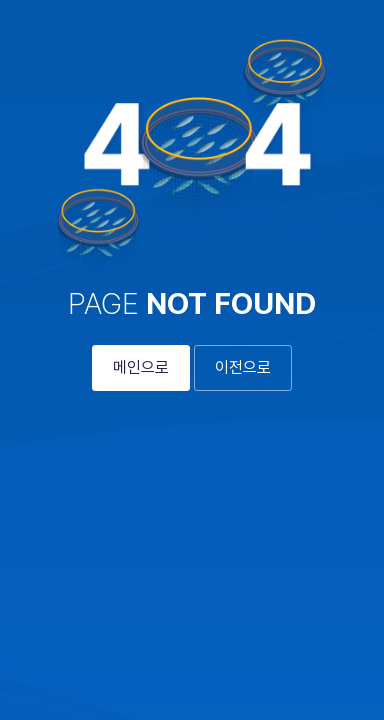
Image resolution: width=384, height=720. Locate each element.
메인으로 (141, 367)
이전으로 (243, 367)
